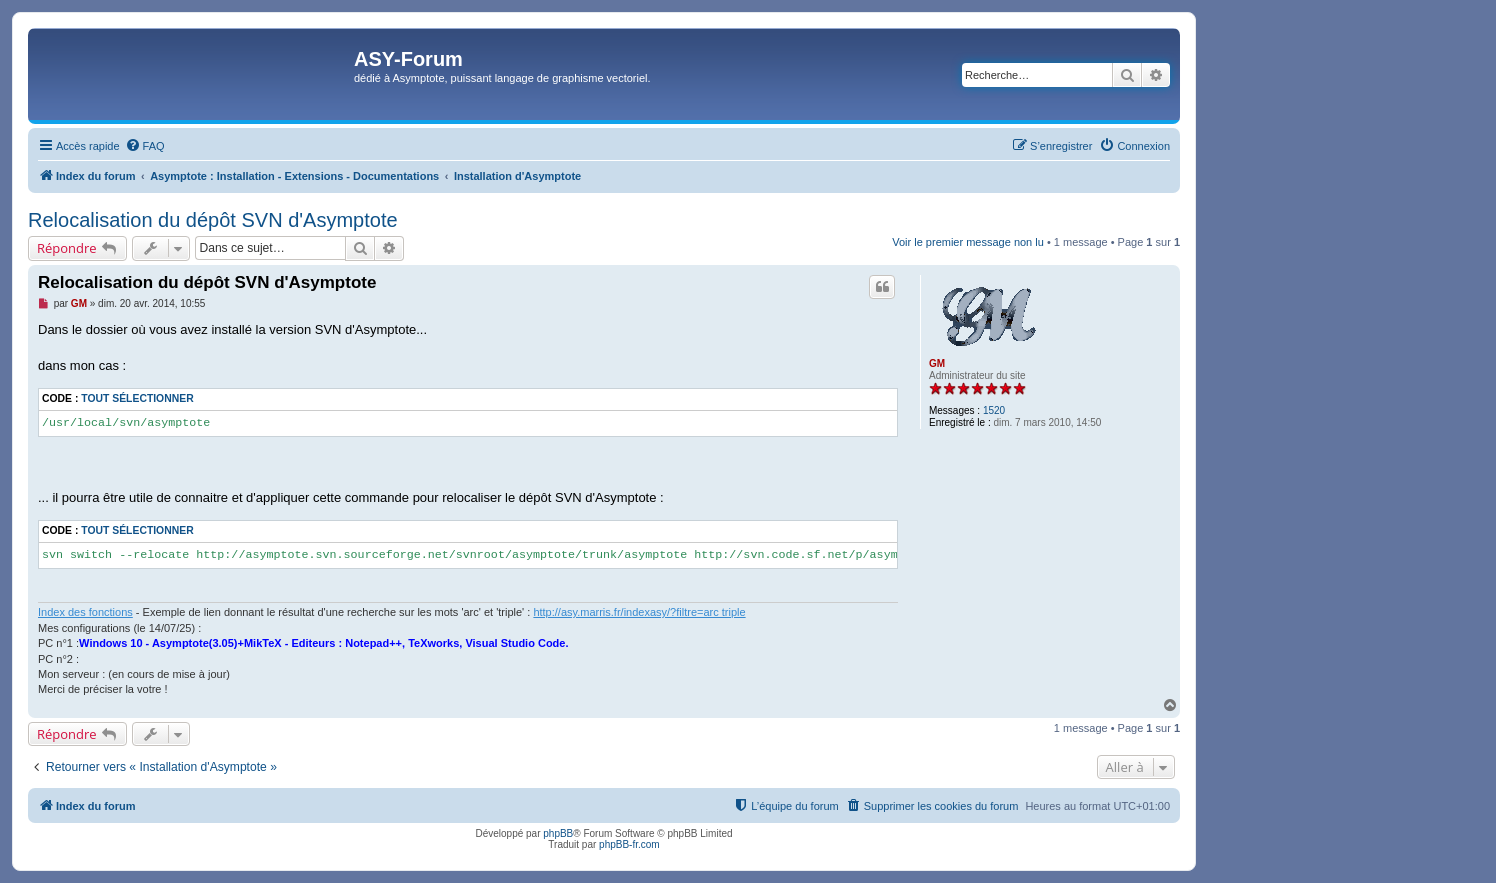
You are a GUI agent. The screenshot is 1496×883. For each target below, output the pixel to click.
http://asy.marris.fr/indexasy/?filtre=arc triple (639, 612)
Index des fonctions (85, 612)
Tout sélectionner (137, 398)
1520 (994, 410)
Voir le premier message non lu (968, 242)
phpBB (558, 833)
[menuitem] (145, 146)
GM (937, 363)
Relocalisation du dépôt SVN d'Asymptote (213, 220)
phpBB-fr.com (629, 844)
